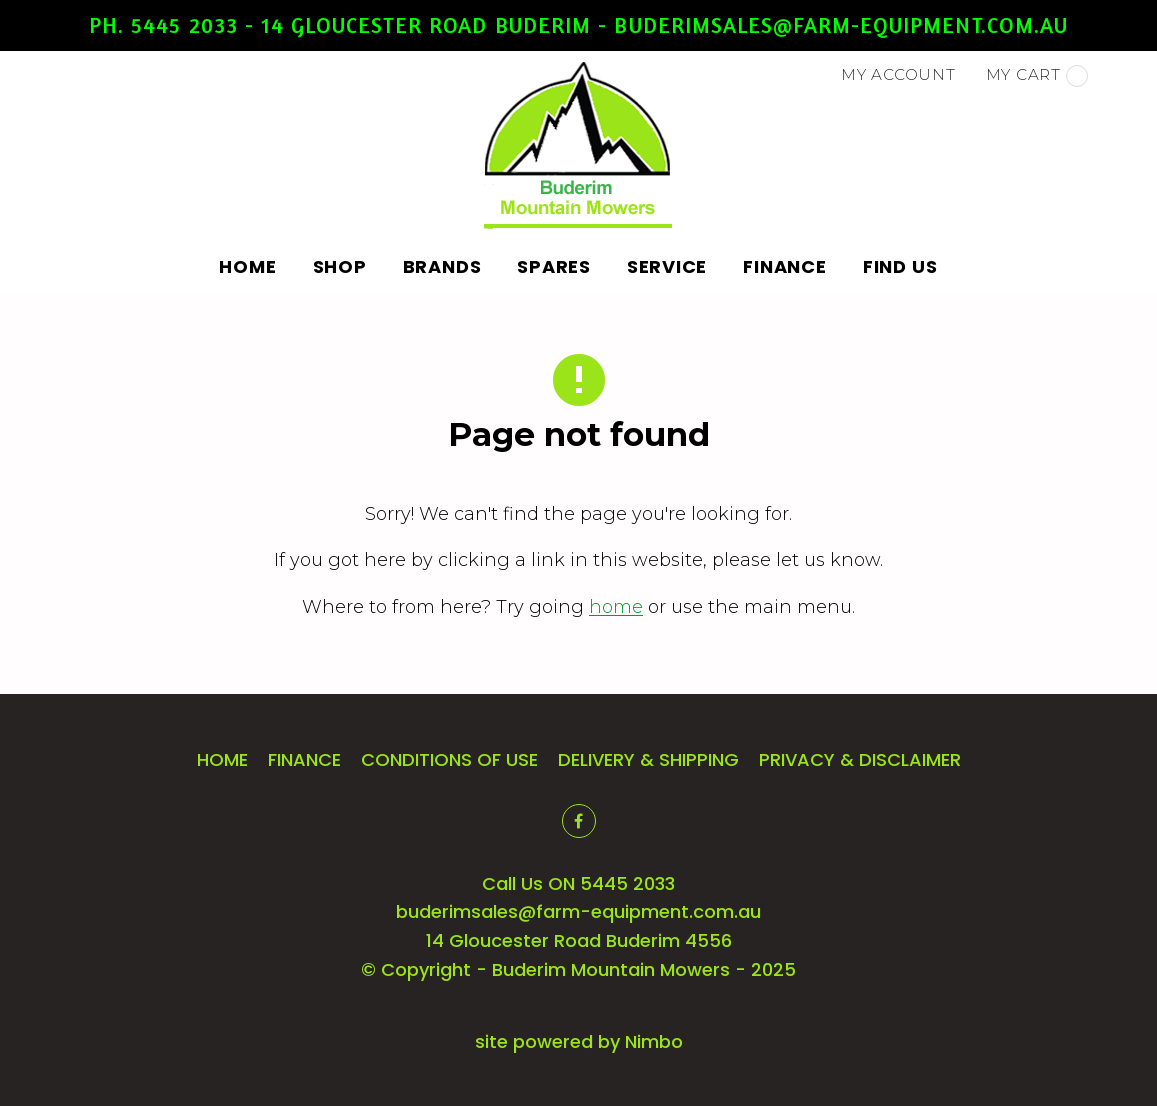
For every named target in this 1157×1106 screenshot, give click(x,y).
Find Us (900, 266)
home (616, 607)
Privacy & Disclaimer (860, 759)
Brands (442, 266)
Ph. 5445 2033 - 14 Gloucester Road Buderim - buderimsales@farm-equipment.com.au (578, 25)
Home (248, 266)
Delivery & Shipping (648, 759)
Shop (340, 266)
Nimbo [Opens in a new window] (654, 1041)
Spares (554, 266)
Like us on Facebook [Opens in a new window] (579, 821)
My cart (1037, 76)
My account (898, 74)
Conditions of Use (449, 759)
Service (667, 266)
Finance (784, 266)
